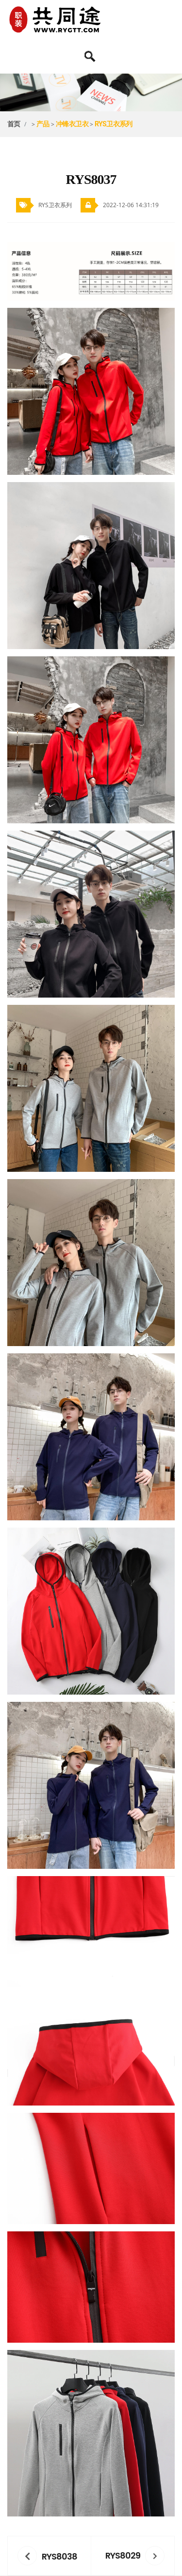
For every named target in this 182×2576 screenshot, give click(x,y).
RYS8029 (122, 2555)
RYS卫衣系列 (113, 124)
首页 (13, 124)
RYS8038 (59, 2556)
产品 (43, 124)
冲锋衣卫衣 (72, 124)
